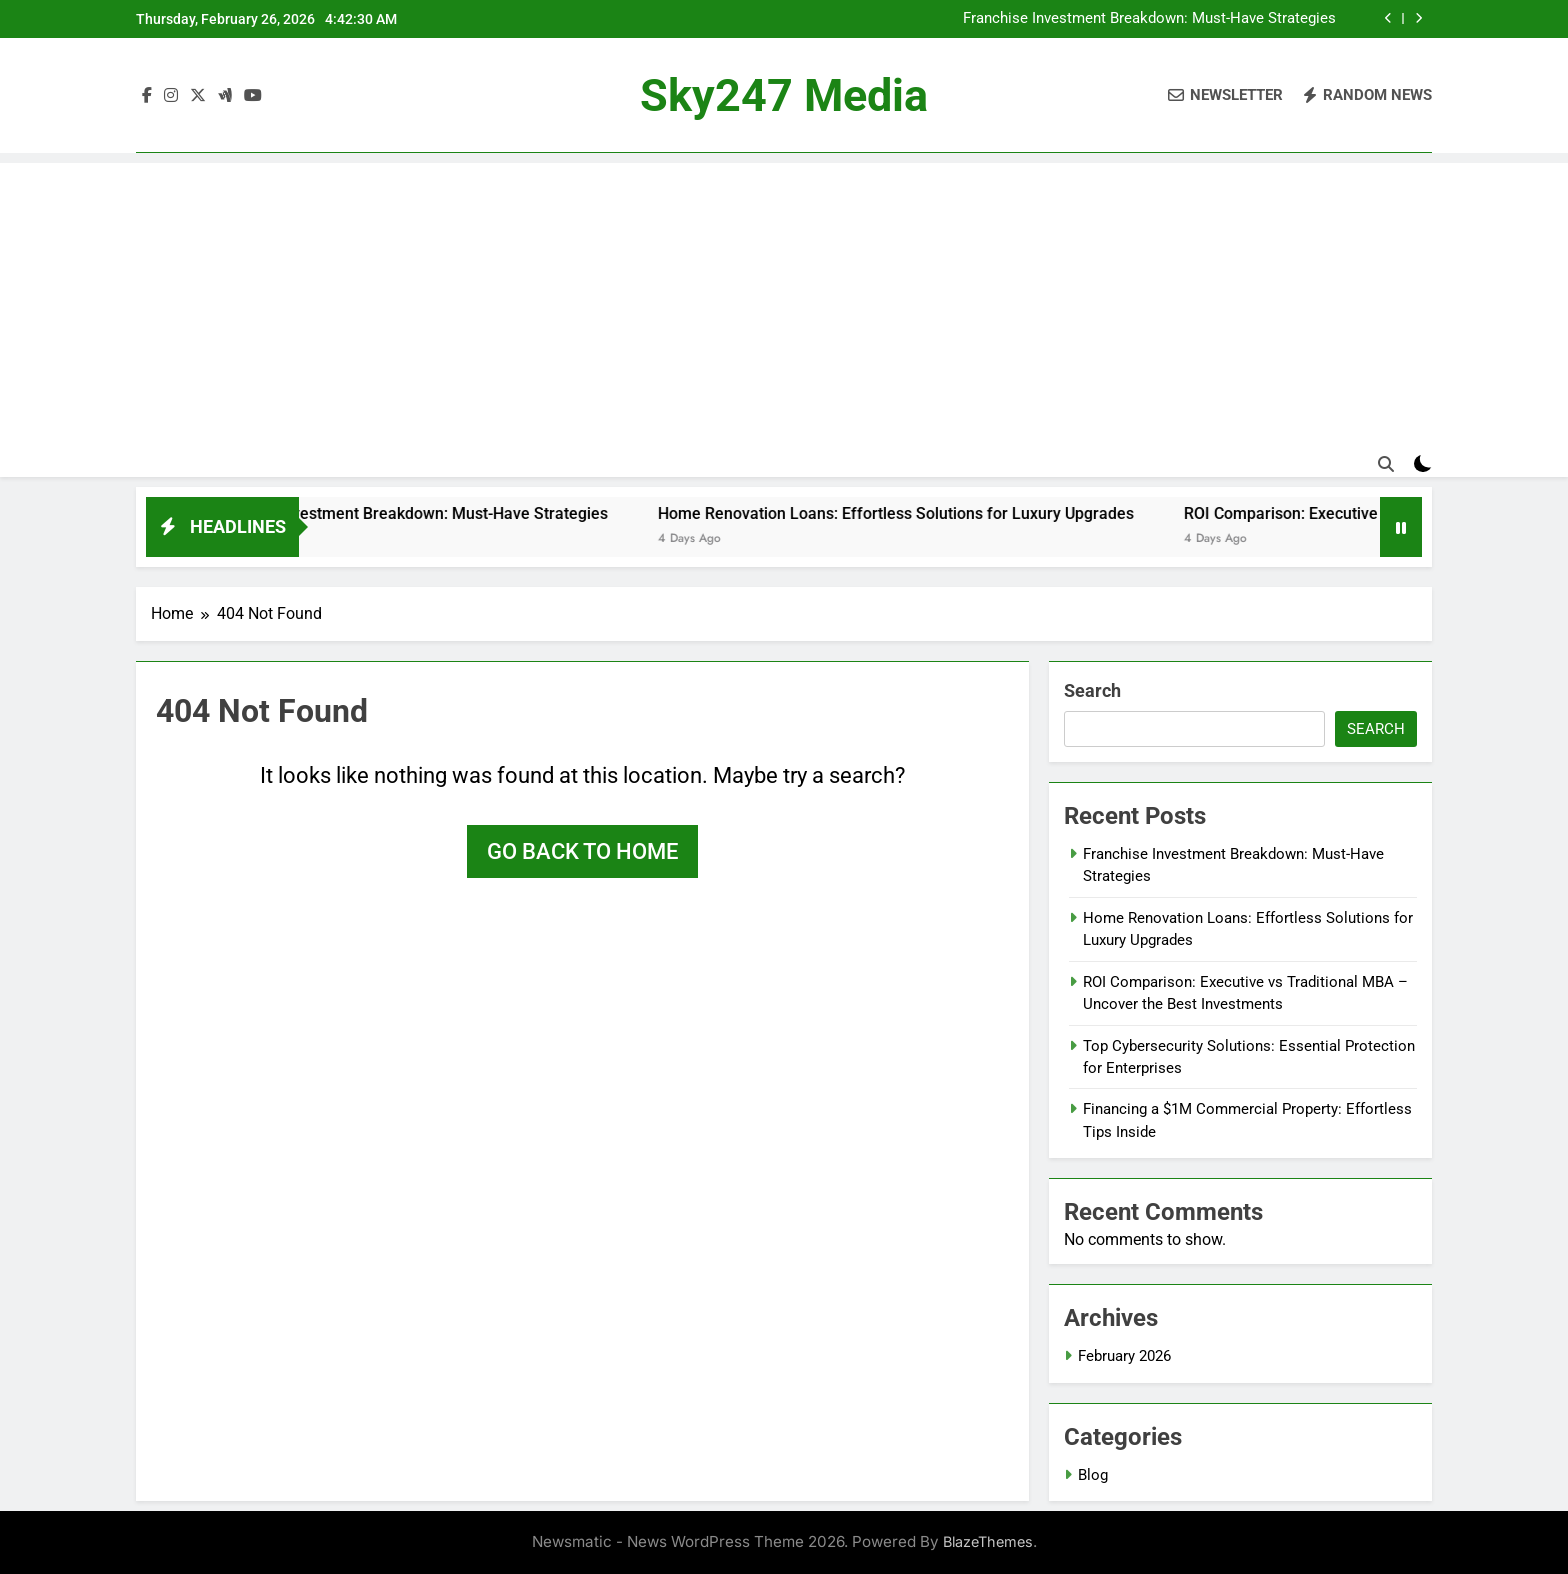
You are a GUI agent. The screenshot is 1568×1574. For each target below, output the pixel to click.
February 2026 (1124, 1356)
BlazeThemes (988, 1541)
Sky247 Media (784, 95)
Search (1092, 690)
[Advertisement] (784, 303)
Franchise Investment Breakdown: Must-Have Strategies (1149, 19)
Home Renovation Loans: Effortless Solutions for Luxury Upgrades (919, 513)
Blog (1093, 1475)
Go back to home (582, 851)
